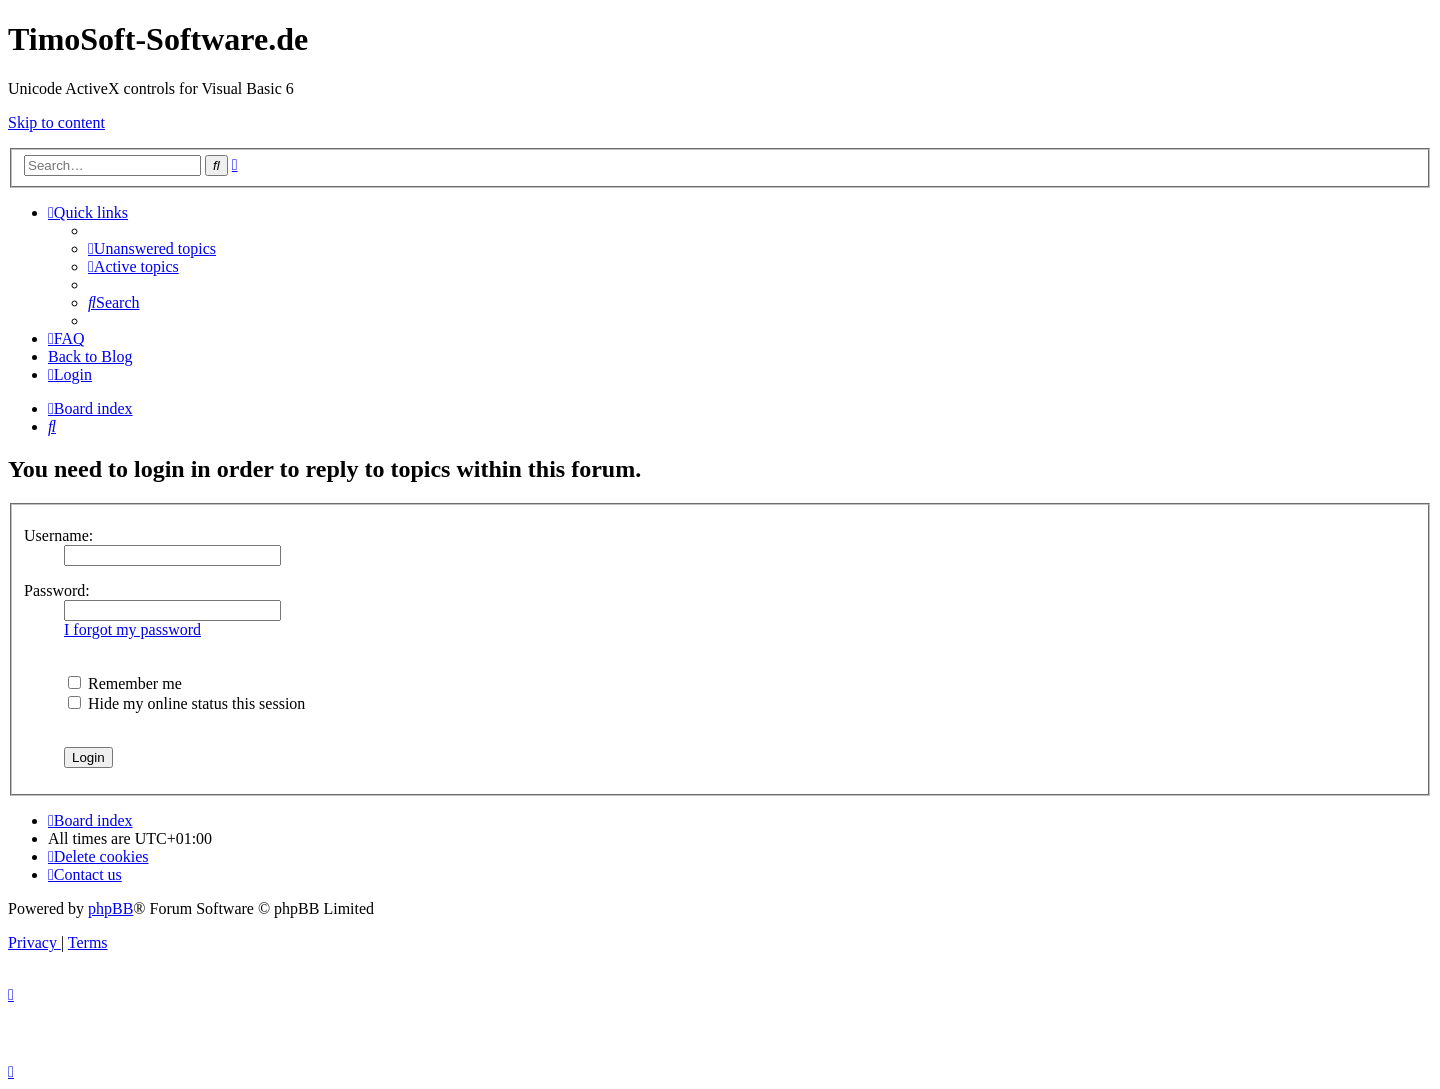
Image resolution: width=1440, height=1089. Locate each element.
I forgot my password (132, 629)
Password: (57, 590)
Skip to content (56, 122)
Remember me (125, 683)
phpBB (110, 908)
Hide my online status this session (186, 703)
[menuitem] (152, 248)
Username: (58, 535)
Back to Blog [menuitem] (90, 356)
